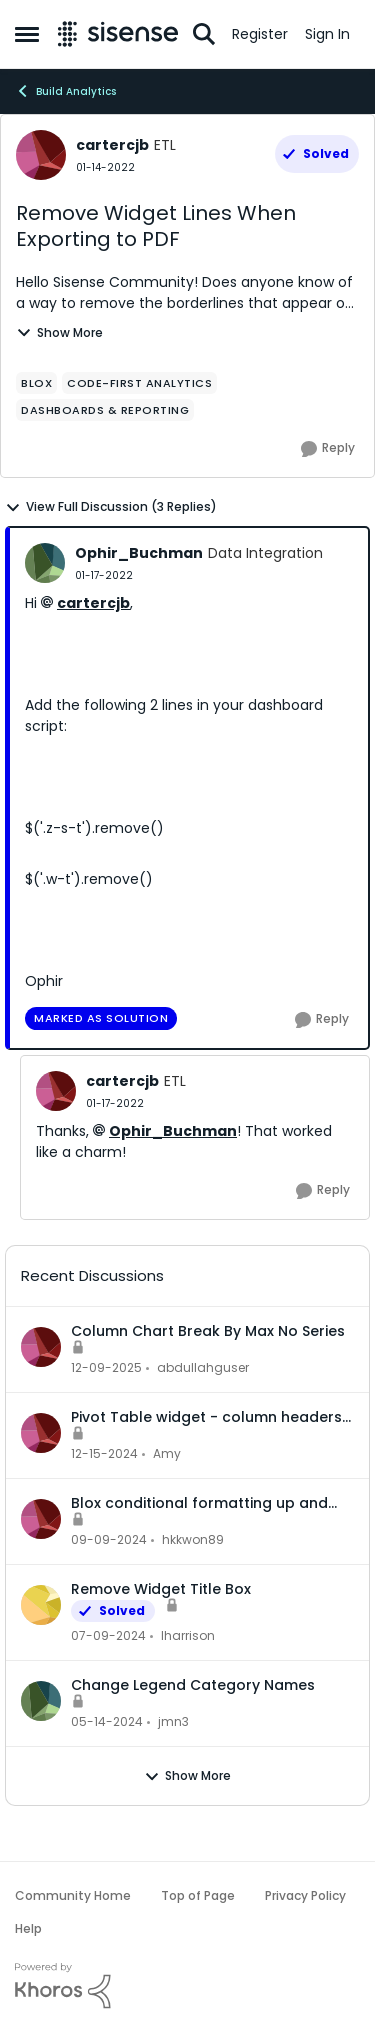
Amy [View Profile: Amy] (167, 1453)
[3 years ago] (108, 1636)
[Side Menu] (27, 34)
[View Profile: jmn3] (41, 1701)
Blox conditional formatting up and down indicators (199, 1503)
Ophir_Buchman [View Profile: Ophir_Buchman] (139, 553)
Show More (59, 332)
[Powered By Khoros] (187, 1986)
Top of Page (198, 1895)
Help (28, 1928)
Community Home (73, 1895)
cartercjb (93, 603)
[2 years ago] (104, 1454)
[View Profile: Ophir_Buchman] (45, 563)
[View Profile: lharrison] (41, 1605)
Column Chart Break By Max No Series (208, 1331)
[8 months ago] (106, 1368)
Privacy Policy (305, 1895)
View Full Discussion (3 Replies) (111, 507)
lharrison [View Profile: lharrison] (188, 1635)
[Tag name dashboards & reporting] (105, 410)
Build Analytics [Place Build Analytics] (65, 91)
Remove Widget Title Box (161, 1589)
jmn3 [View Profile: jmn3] (173, 1721)
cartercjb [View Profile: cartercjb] (112, 145)
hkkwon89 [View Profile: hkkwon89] (193, 1539)
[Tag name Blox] (36, 383)
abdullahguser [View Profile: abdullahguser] (203, 1367)
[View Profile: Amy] (41, 1433)
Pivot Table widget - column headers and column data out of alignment (206, 1417)
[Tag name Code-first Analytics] (139, 383)
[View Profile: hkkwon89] (41, 1519)
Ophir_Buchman (173, 1131)
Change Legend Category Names (193, 1685)
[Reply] (328, 449)
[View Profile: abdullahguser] (41, 1347)
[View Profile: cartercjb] (41, 155)
